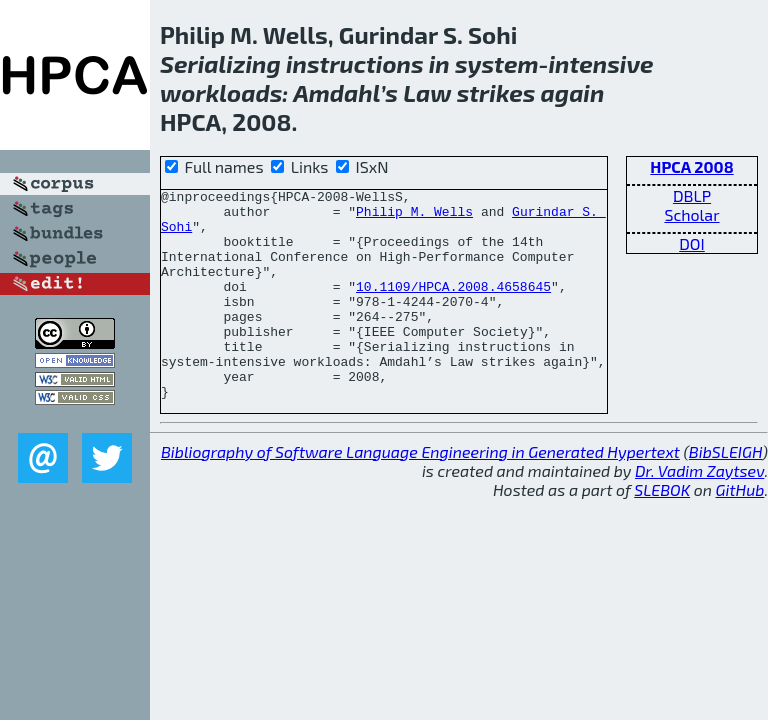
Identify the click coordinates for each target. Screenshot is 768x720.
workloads (221, 92)
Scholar (691, 214)
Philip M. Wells (414, 217)
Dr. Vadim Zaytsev (699, 512)
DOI (692, 243)
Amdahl (336, 92)
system (497, 63)
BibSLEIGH (725, 493)
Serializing (220, 63)
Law (427, 92)
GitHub (740, 531)
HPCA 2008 (691, 166)
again (573, 92)
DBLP (692, 195)
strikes (496, 92)
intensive (600, 63)
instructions (355, 63)
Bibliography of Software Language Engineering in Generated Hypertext (420, 493)
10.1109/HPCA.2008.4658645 (453, 307)
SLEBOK (662, 531)
